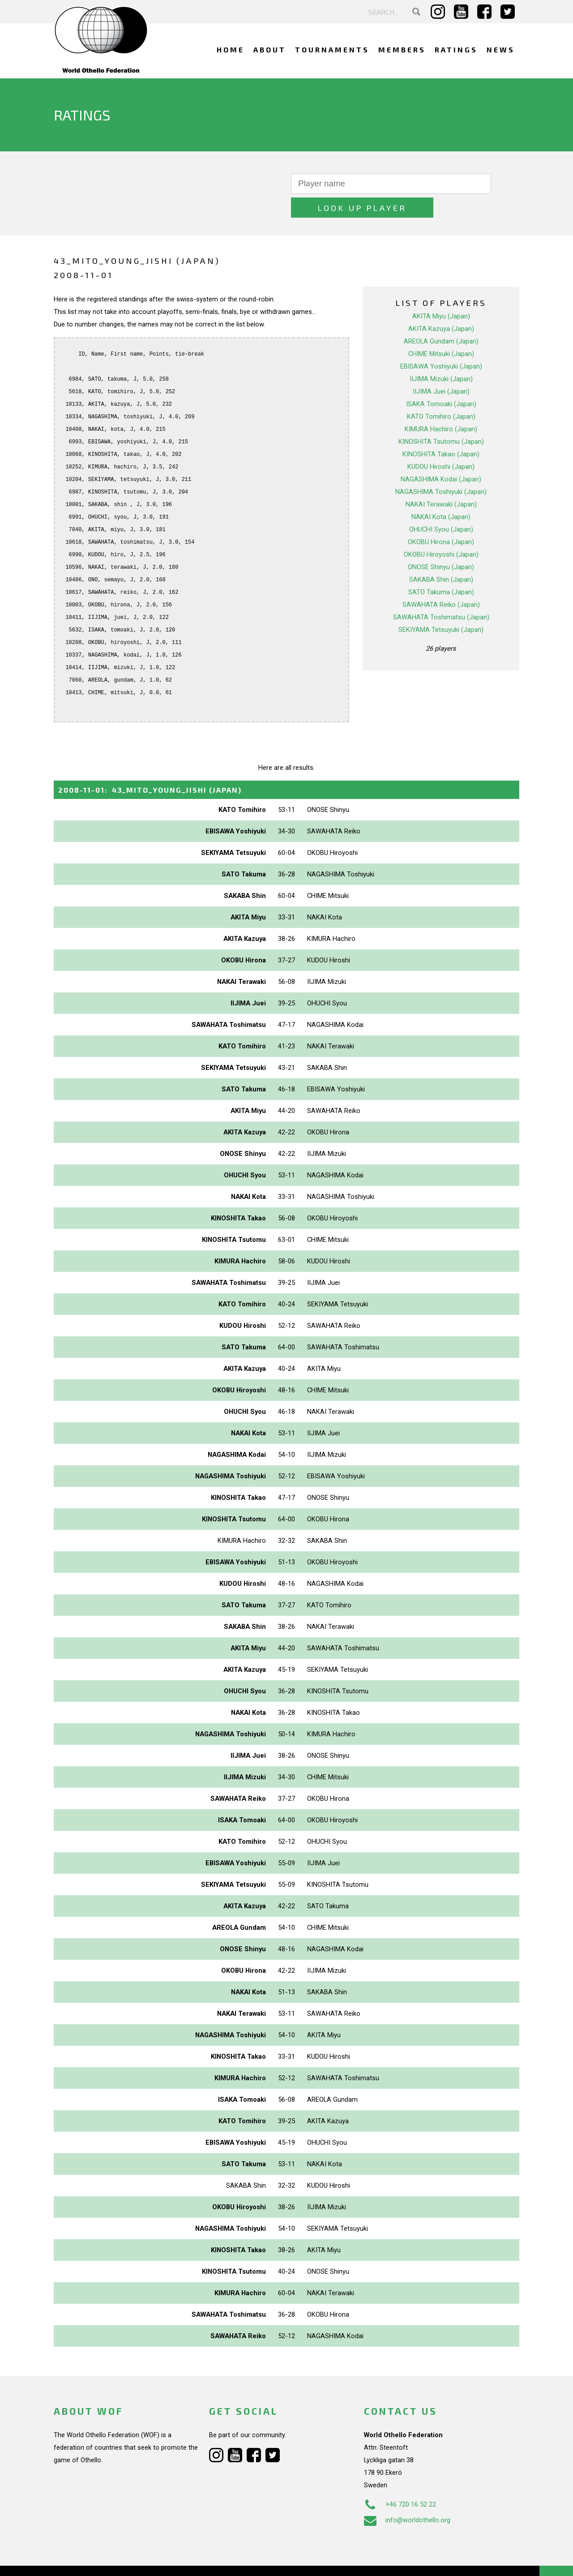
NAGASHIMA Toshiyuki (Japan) (441, 468)
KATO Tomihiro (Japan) (441, 393)
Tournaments (332, 49)
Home (230, 49)
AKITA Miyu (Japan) (441, 292)
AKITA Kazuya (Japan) (441, 305)
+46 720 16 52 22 (400, 2481)
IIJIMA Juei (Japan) (441, 368)
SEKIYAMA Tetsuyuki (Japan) (440, 606)
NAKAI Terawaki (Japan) (441, 481)
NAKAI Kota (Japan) (440, 493)
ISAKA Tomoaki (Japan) (441, 380)
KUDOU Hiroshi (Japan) (441, 443)
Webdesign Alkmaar (92, 2559)
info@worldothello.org (407, 2496)
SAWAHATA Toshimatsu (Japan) (441, 593)
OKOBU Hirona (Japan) (441, 518)
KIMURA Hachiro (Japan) (441, 405)
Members (402, 49)
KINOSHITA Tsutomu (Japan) (441, 418)
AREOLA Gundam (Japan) (441, 317)
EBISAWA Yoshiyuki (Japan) (441, 343)
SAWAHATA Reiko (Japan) (441, 581)
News (501, 49)
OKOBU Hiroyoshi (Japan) (441, 531)
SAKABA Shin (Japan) (441, 556)
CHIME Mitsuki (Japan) (441, 330)
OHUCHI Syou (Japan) (441, 506)
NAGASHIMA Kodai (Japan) (441, 455)
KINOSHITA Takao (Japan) (440, 430)
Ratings (456, 49)
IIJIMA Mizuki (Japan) (441, 355)
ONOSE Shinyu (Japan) (441, 543)
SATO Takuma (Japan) (441, 568)
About (269, 49)
